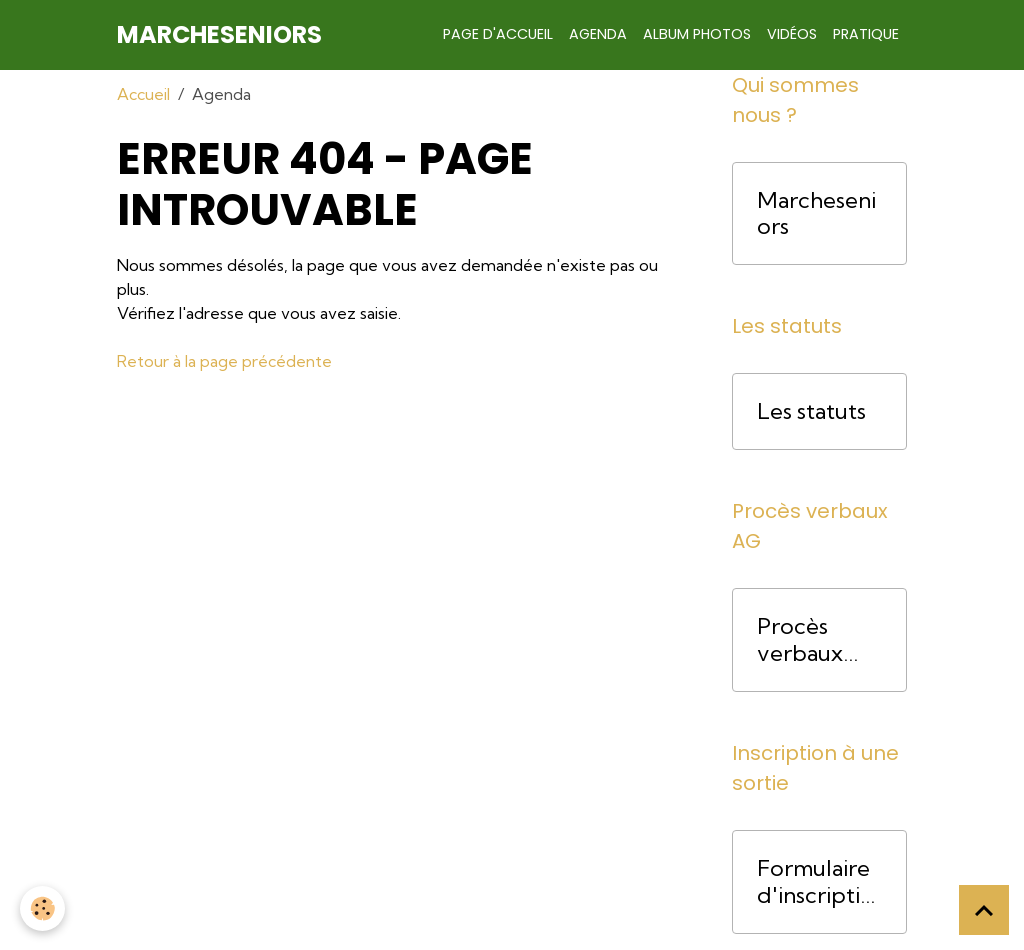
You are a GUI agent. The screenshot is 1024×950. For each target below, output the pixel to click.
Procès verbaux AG (800, 640)
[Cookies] (42, 908)
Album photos (697, 34)
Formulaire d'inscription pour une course (815, 882)
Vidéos (792, 34)
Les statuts (811, 411)
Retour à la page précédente (224, 361)
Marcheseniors (816, 214)
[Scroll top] (984, 910)
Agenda (598, 34)
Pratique (866, 34)
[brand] (219, 35)
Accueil (143, 94)
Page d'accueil (498, 34)
